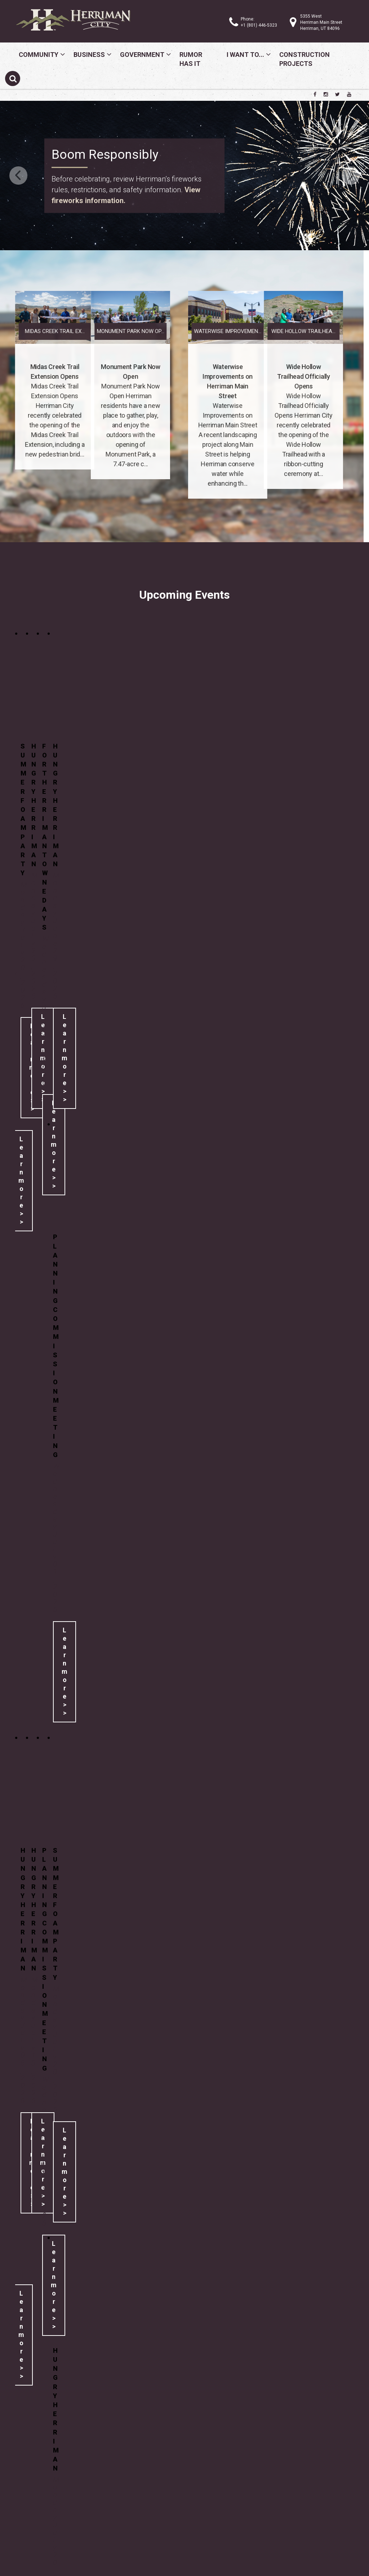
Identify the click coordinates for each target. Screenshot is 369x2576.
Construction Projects (304, 59)
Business (89, 54)
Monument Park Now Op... (59, 331)
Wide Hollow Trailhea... (232, 331)
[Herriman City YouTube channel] (349, 94)
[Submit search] (12, 78)
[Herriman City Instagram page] (326, 94)
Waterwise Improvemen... (299, 331)
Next (350, 175)
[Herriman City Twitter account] (337, 94)
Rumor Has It (190, 59)
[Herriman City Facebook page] (315, 94)
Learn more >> (21, 1180)
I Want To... (245, 54)
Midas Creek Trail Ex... (126, 331)
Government (142, 54)
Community (38, 54)
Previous (18, 175)
